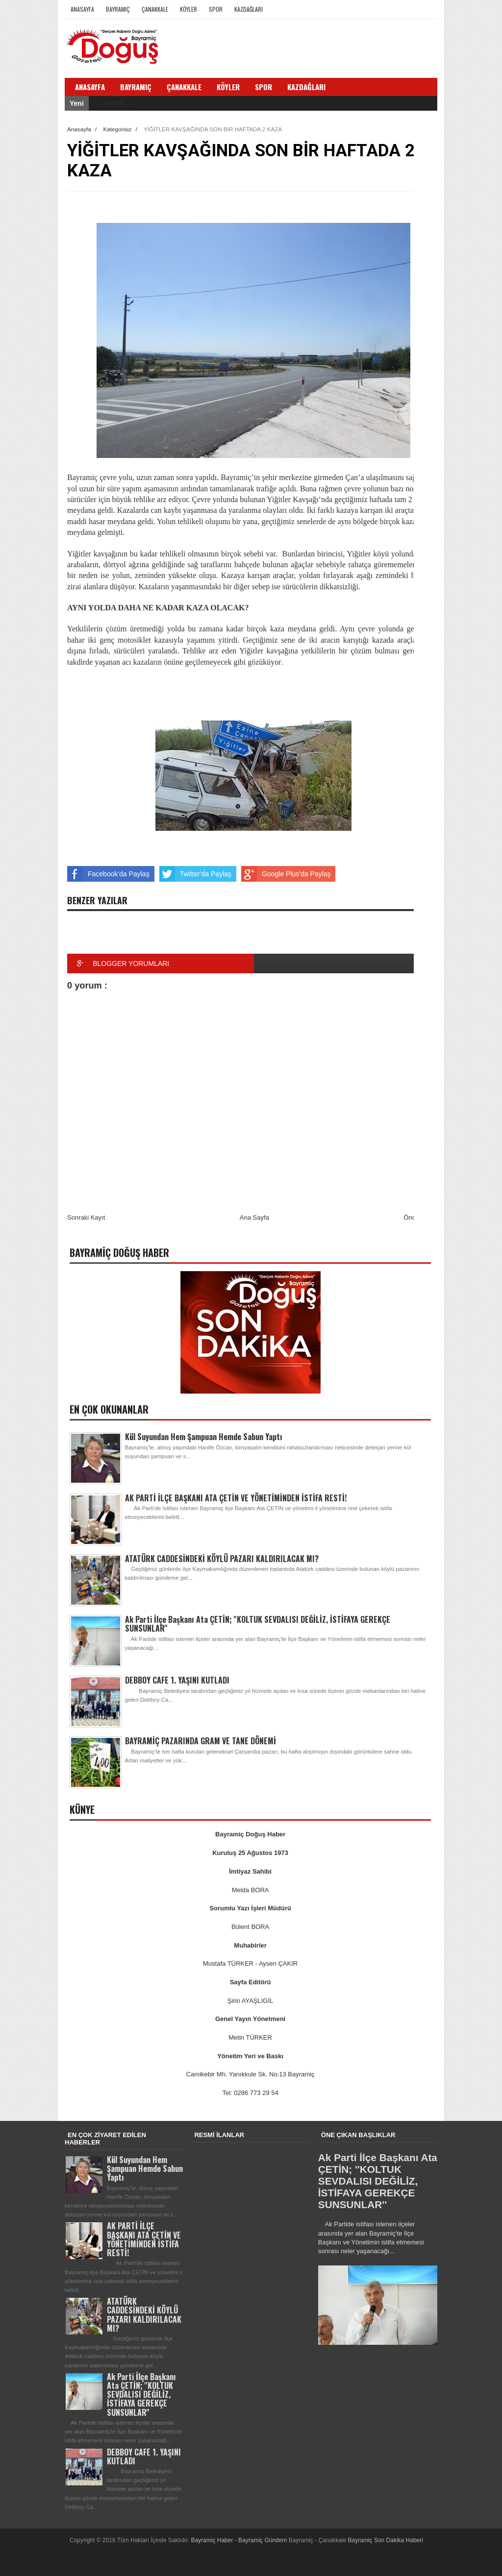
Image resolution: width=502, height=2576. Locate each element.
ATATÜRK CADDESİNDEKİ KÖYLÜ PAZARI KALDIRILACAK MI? (222, 1559)
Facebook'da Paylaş (108, 874)
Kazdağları (248, 9)
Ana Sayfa (254, 1217)
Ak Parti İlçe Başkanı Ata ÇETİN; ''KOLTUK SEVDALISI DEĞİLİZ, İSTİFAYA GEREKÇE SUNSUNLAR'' (257, 1623)
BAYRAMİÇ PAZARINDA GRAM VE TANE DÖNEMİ (200, 1741)
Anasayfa (82, 9)
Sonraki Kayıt (86, 1217)
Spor (216, 9)
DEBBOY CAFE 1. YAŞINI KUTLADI (177, 1680)
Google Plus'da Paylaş (285, 874)
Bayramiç (118, 9)
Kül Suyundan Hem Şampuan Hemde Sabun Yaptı (203, 1437)
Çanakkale (155, 9)
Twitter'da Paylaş (195, 874)
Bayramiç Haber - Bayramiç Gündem (239, 2540)
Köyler (188, 9)
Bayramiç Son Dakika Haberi (385, 2540)
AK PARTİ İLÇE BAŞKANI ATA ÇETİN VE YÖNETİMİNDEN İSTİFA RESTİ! (236, 1498)
